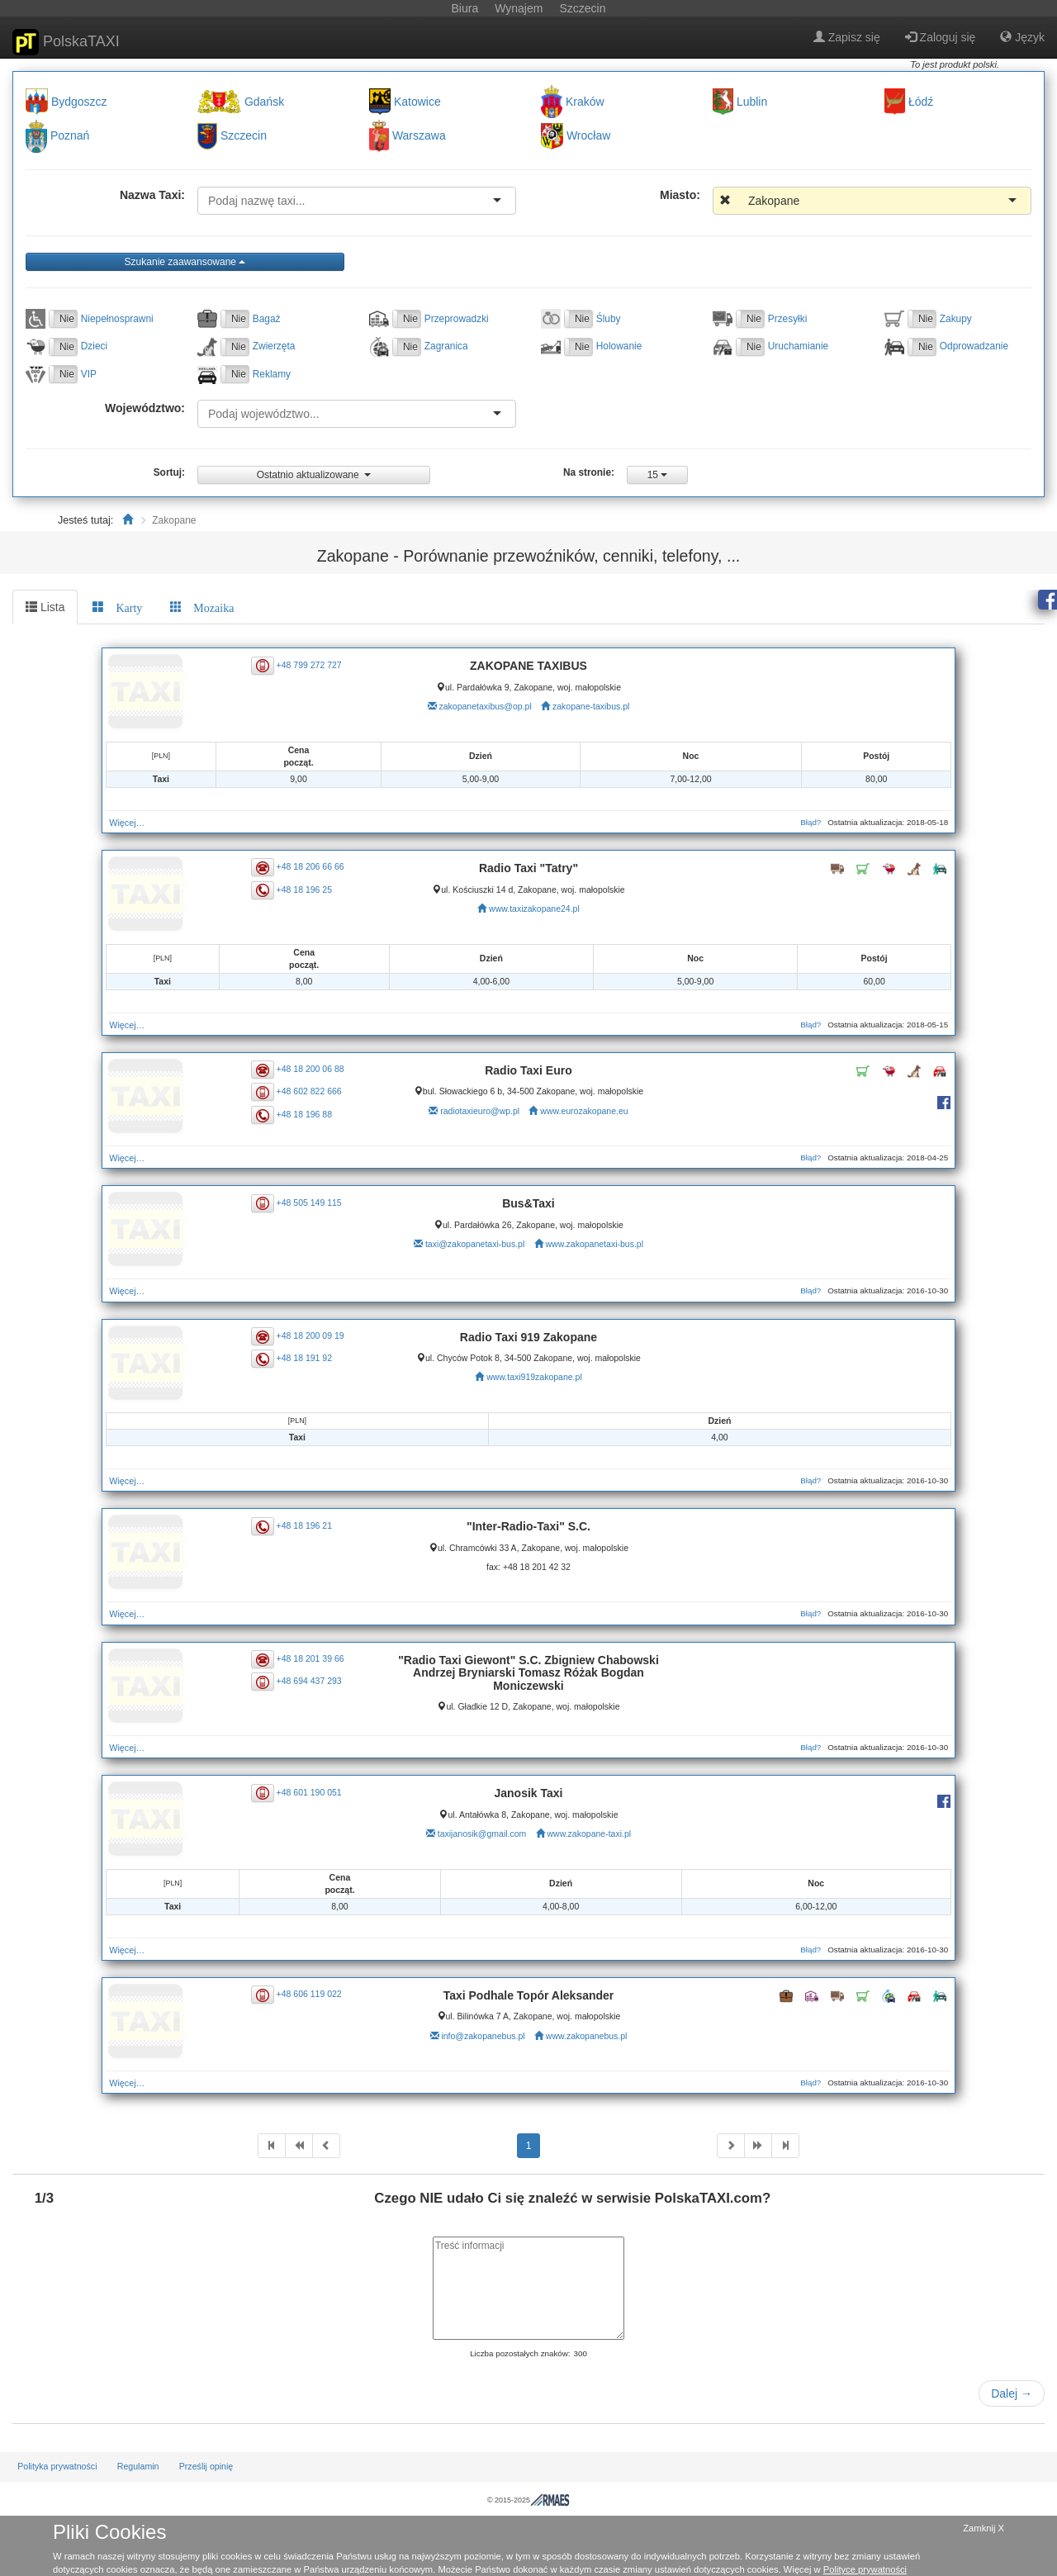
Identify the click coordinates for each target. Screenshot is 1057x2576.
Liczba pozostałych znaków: (520, 2353)
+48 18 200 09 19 (310, 1335)
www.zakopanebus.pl (587, 2036)
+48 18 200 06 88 (310, 1069)
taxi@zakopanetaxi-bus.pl (474, 1244)
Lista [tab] (45, 607)
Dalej (1011, 2393)
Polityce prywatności (865, 2569)
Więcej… (127, 823)
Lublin (752, 101)
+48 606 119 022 (309, 1994)
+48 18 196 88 (304, 1113)
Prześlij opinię (206, 2466)
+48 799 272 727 (309, 664)
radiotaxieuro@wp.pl (479, 1111)
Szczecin (243, 136)
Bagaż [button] (267, 319)
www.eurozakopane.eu (584, 1111)
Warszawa (419, 136)
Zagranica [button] (446, 346)
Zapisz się (846, 37)
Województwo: (145, 408)
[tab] (117, 607)
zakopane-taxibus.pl (590, 706)
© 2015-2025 (528, 2500)
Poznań (69, 136)
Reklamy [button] (272, 374)
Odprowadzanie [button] (974, 346)
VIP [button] (89, 374)
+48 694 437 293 (309, 1681)
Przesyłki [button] (788, 319)
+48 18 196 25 (304, 889)
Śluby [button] (608, 319)
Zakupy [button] (956, 319)
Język (1022, 37)
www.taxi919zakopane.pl (534, 1377)
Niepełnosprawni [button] (117, 319)
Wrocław (588, 136)
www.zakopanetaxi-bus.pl (594, 1244)
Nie (66, 319)
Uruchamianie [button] (798, 346)
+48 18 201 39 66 (310, 1658)
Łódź (920, 101)
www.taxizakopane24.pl (534, 908)
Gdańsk (264, 101)
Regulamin (138, 2466)
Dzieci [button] (94, 346)
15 (657, 475)
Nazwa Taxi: (152, 195)
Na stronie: (588, 472)
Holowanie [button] (619, 346)
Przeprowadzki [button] (456, 319)
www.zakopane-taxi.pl (589, 1833)
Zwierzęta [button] (274, 346)
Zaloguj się (940, 37)
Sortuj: (169, 472)
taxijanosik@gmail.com (482, 1833)
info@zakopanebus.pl (482, 2036)
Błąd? (810, 822)
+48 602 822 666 (309, 1091)
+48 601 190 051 (309, 1791)
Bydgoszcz (79, 101)
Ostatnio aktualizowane (314, 475)
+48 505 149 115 (309, 1202)
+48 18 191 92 (304, 1358)
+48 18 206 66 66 (310, 866)
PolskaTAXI (66, 42)
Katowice (417, 101)
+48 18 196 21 (304, 1525)
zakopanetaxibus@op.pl (485, 706)
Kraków (585, 101)
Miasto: (680, 195)
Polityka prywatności (57, 2466)
